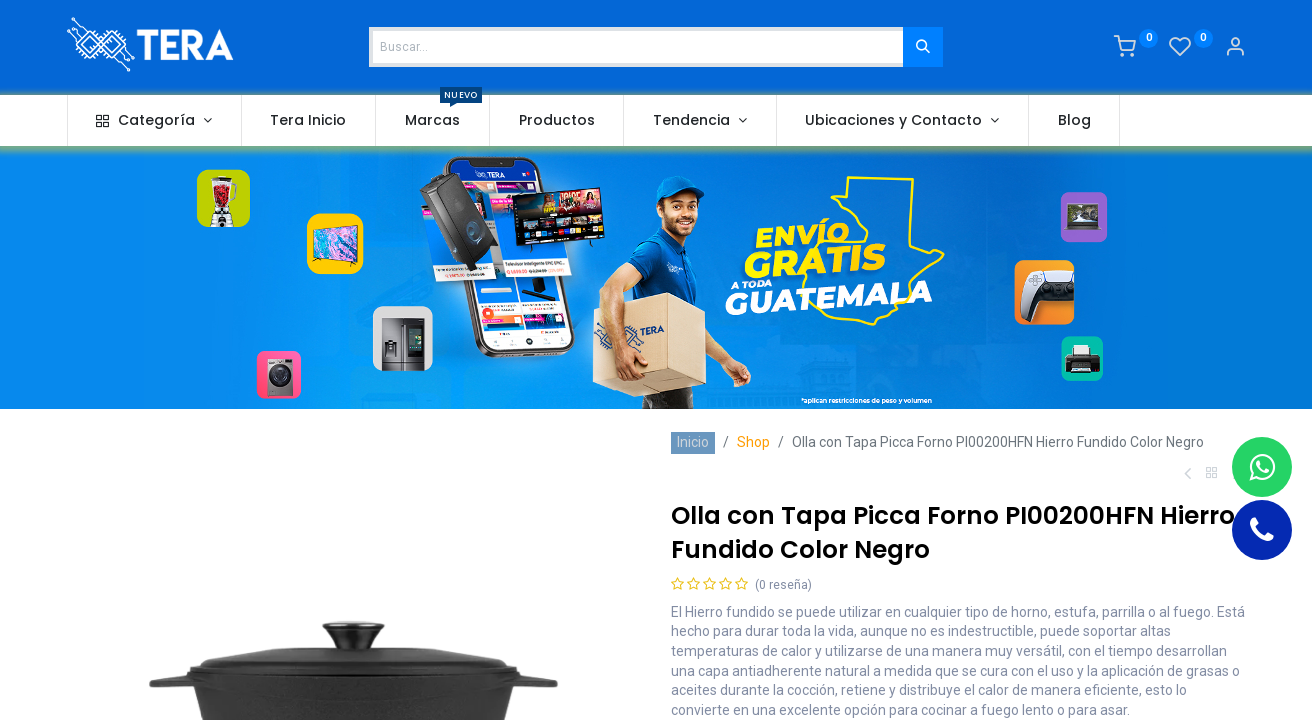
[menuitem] (309, 121)
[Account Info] (1235, 49)
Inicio (693, 442)
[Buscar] (923, 47)
